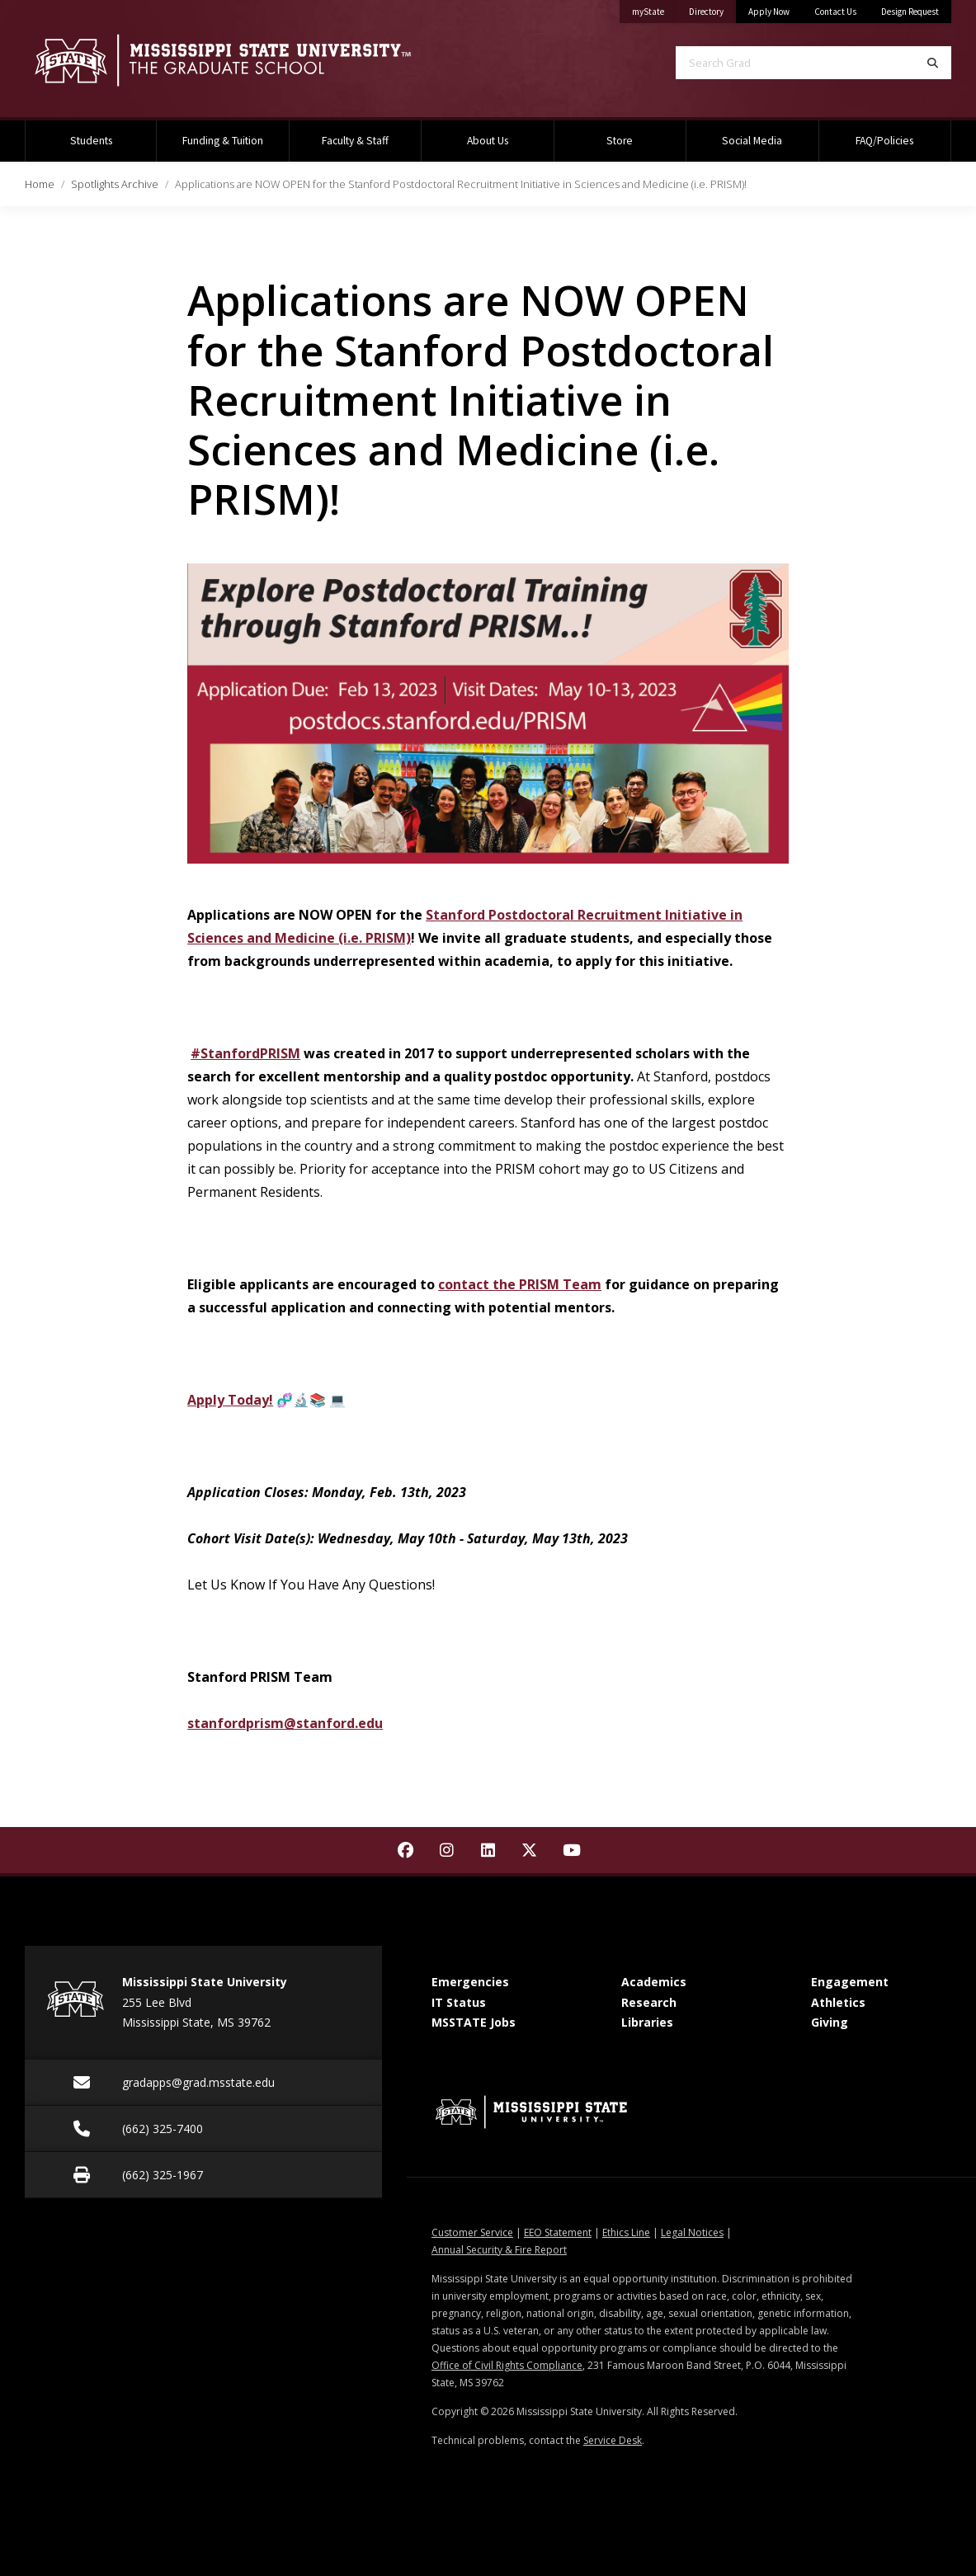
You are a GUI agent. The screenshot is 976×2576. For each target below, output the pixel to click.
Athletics (838, 2002)
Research (649, 2002)
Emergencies (470, 1982)
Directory (712, 8)
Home (39, 184)
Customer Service (472, 2232)
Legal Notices (692, 2232)
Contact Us (835, 11)
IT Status (458, 2002)
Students (91, 141)
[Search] (932, 62)
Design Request (910, 11)
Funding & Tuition (222, 141)
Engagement (850, 1982)
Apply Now (769, 11)
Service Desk (612, 2440)
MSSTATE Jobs (473, 2022)
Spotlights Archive (114, 184)
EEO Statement (558, 2232)
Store (619, 141)
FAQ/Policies (884, 141)
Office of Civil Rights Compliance (506, 2365)
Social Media (752, 141)
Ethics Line (626, 2232)
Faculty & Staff (355, 141)
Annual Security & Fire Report (499, 2250)
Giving (829, 2022)
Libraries (647, 2022)
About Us (487, 141)
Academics (653, 1982)
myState (654, 8)
